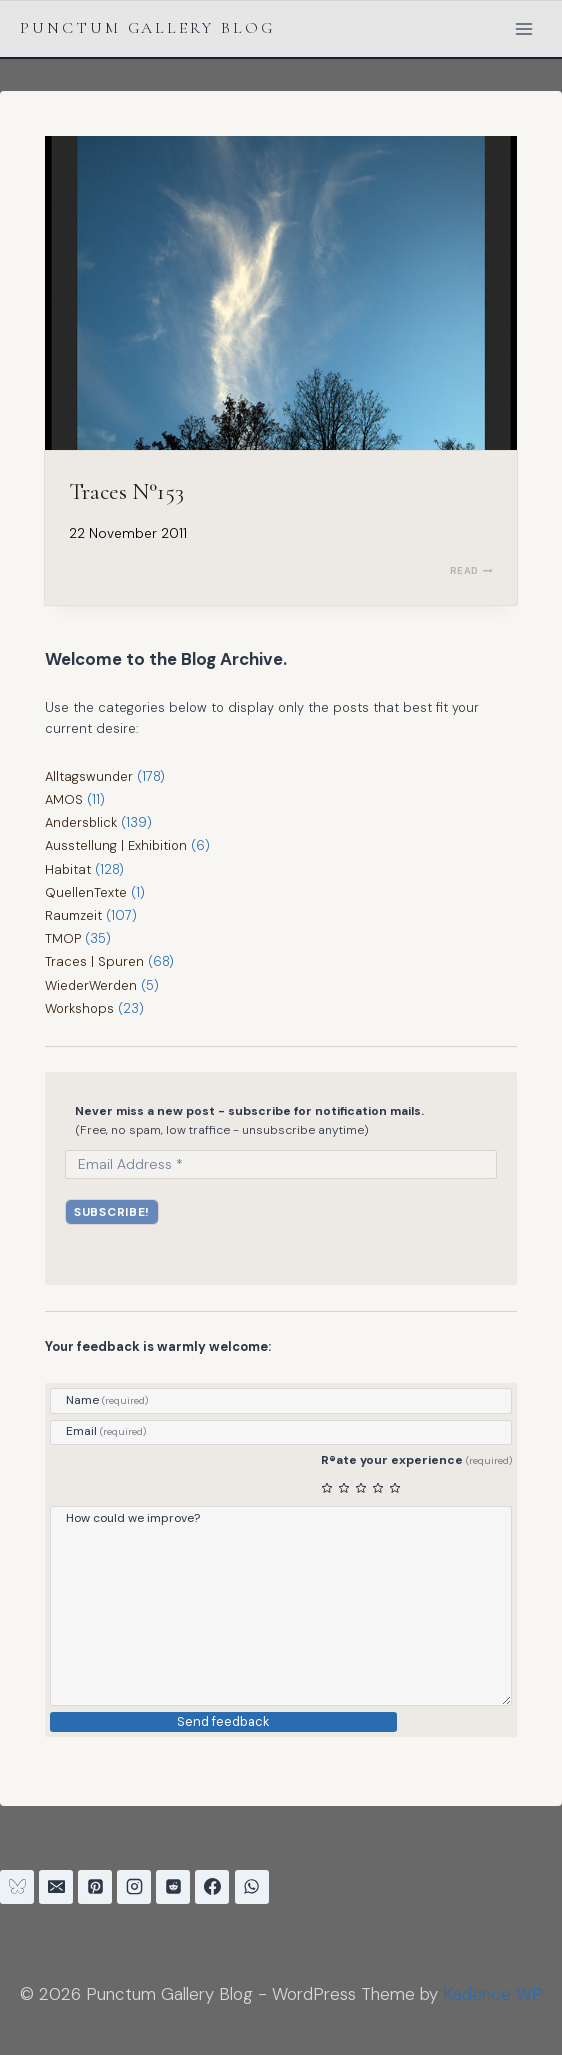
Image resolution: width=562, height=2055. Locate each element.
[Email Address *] (281, 1164)
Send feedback (223, 1722)
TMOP (63, 938)
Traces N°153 (126, 492)
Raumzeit (73, 915)
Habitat (68, 869)
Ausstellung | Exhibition (116, 845)
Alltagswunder (89, 776)
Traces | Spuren (94, 961)
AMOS (64, 799)
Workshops (79, 1008)
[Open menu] (523, 28)
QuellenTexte (86, 892)
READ (471, 570)
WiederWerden (92, 985)
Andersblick (82, 822)
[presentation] (281, 293)
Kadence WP (493, 1994)
